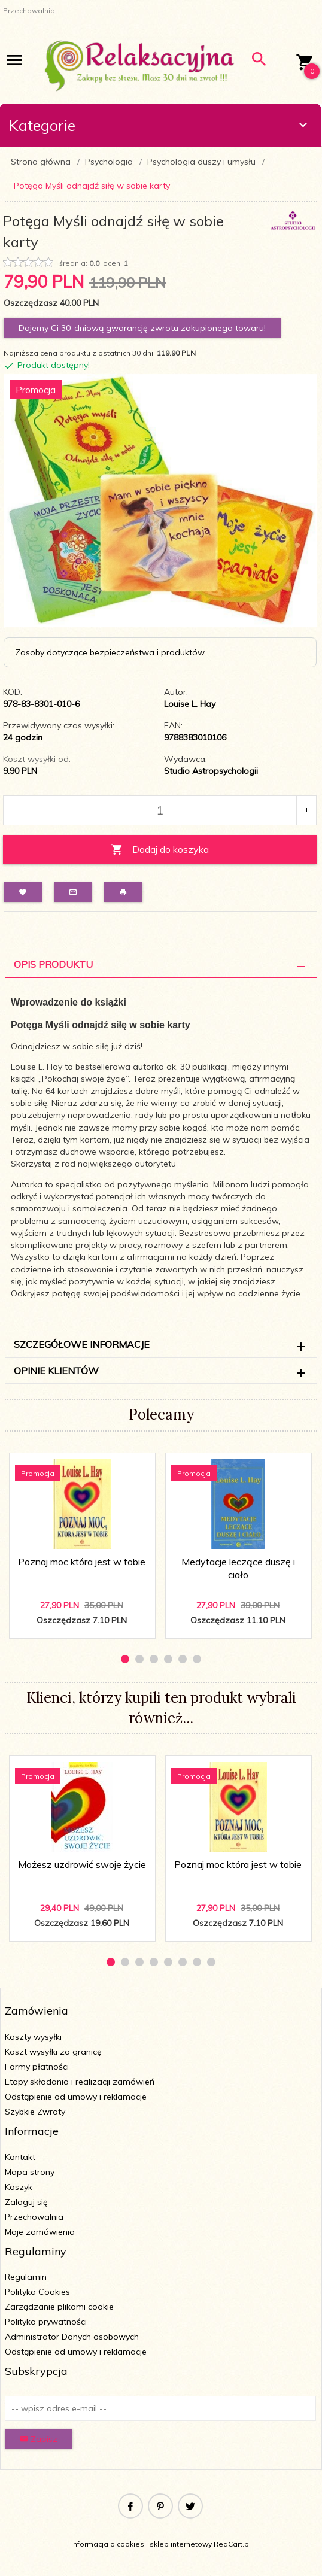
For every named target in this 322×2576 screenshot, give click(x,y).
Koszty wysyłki (33, 2036)
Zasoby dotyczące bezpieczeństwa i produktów (110, 652)
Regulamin (26, 2276)
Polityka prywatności (46, 2321)
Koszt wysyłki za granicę (53, 2051)
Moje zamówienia (40, 2231)
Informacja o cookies (107, 2543)
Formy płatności (37, 2066)
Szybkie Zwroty (35, 2111)
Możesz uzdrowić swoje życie (82, 1864)
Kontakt (20, 2157)
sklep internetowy (181, 2543)
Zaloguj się (26, 2202)
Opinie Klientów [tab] (56, 1371)
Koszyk (18, 2187)
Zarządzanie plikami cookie (59, 2306)
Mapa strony (29, 2172)
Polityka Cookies (37, 2291)
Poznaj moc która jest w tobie (81, 1562)
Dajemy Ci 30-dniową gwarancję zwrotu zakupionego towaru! (142, 328)
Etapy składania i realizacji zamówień (79, 2081)
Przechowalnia (34, 2217)
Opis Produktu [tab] (53, 964)
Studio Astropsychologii (211, 770)
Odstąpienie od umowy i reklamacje (76, 2096)
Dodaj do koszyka (160, 849)
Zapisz (38, 2439)
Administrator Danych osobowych (72, 2336)
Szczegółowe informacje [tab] (82, 1344)
